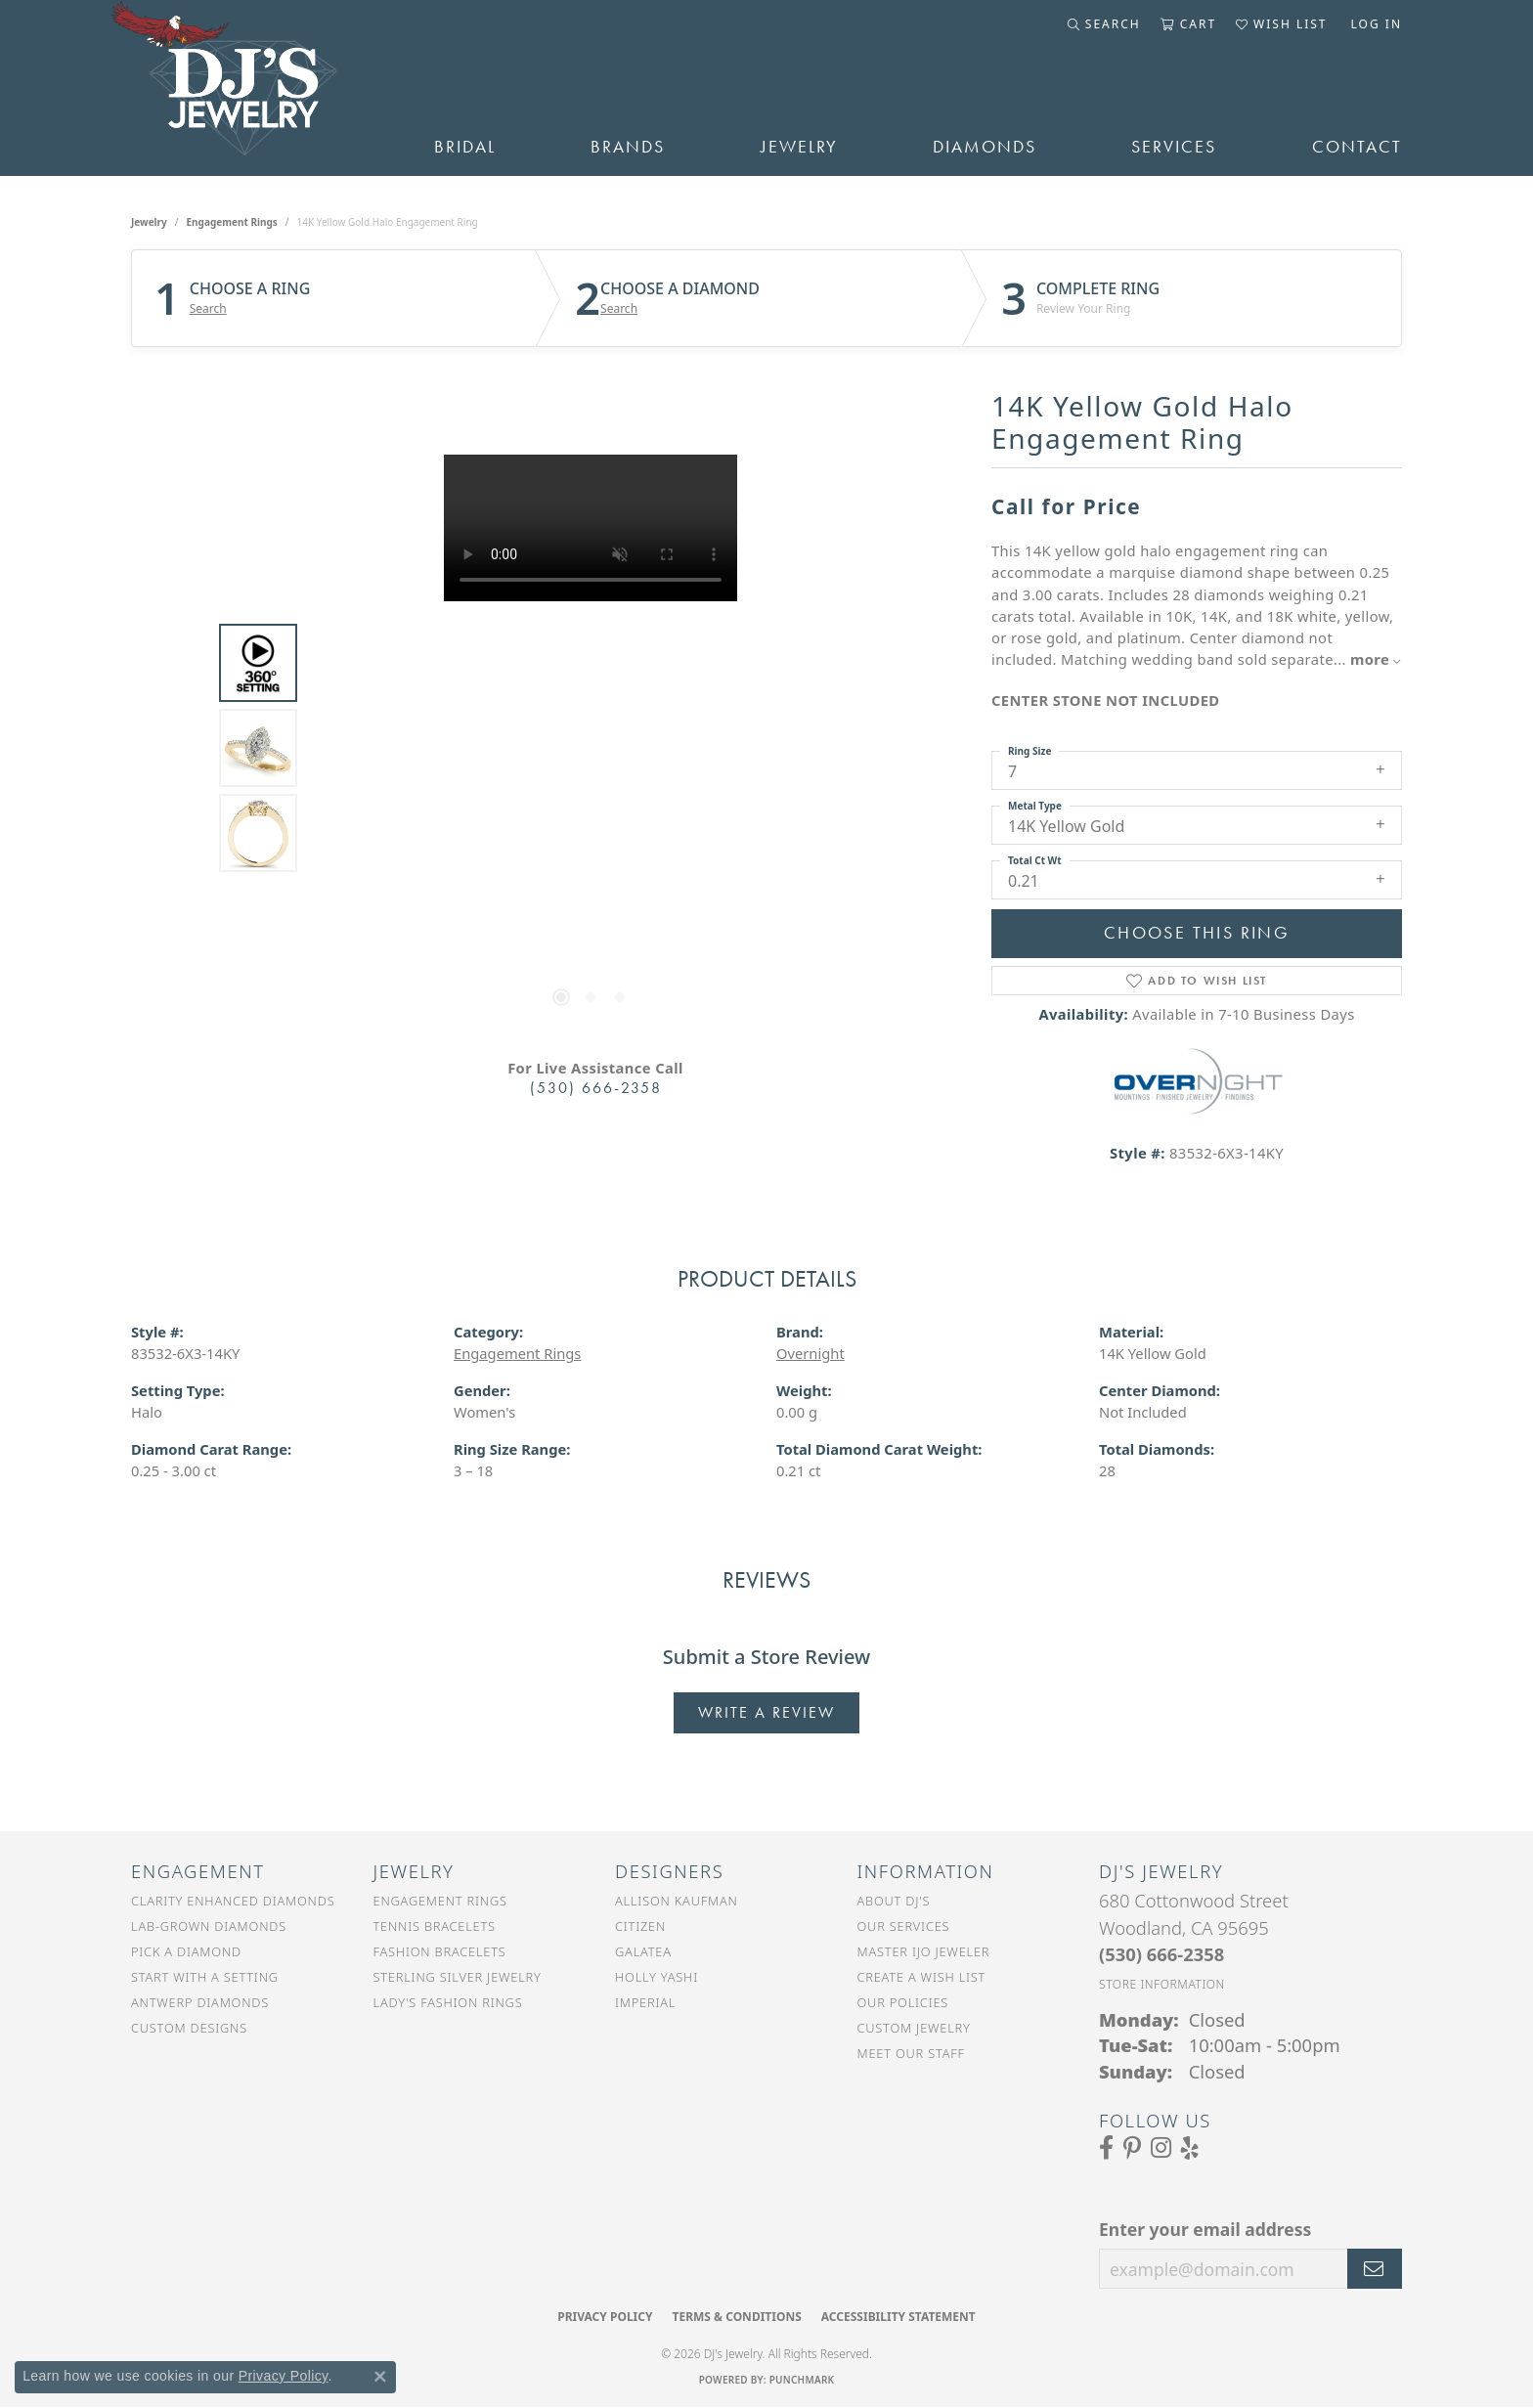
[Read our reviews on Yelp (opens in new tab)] (1190, 2148)
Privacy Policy (604, 2316)
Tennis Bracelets (434, 1926)
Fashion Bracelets (439, 1951)
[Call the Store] (1161, 1954)
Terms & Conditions (736, 2316)
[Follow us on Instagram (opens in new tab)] (1161, 2148)
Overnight (810, 1353)
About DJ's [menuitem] (894, 1900)
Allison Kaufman (676, 1900)
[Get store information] (1162, 1984)
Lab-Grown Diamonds (208, 1926)
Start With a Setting (205, 1977)
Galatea (643, 1951)
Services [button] (1173, 146)
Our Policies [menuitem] (903, 2002)
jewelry (149, 222)
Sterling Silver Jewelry (457, 1977)
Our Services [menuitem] (903, 1926)
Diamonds (984, 146)
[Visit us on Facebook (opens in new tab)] (1106, 2148)
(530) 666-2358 (596, 1087)
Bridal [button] (465, 146)
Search (208, 309)
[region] (590, 748)
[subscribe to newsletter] (1374, 2269)
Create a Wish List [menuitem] (921, 1977)
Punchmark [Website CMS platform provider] (802, 2379)
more (1375, 659)
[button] (1104, 24)
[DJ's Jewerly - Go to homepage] (253, 88)
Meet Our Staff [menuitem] (911, 2053)
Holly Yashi (656, 1977)
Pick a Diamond (186, 1951)
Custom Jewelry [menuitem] (914, 2027)
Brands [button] (628, 146)
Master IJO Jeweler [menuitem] (923, 1951)
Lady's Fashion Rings (448, 2002)
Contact (1357, 146)
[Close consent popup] (380, 2377)
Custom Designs (189, 2027)
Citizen (640, 1926)
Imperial (645, 2002)
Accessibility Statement (898, 2316)
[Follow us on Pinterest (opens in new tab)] (1132, 2148)
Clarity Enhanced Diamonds (232, 1900)
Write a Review (766, 1712)
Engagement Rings (232, 222)
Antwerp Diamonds (200, 2002)
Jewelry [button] (799, 146)
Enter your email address (1205, 2229)
